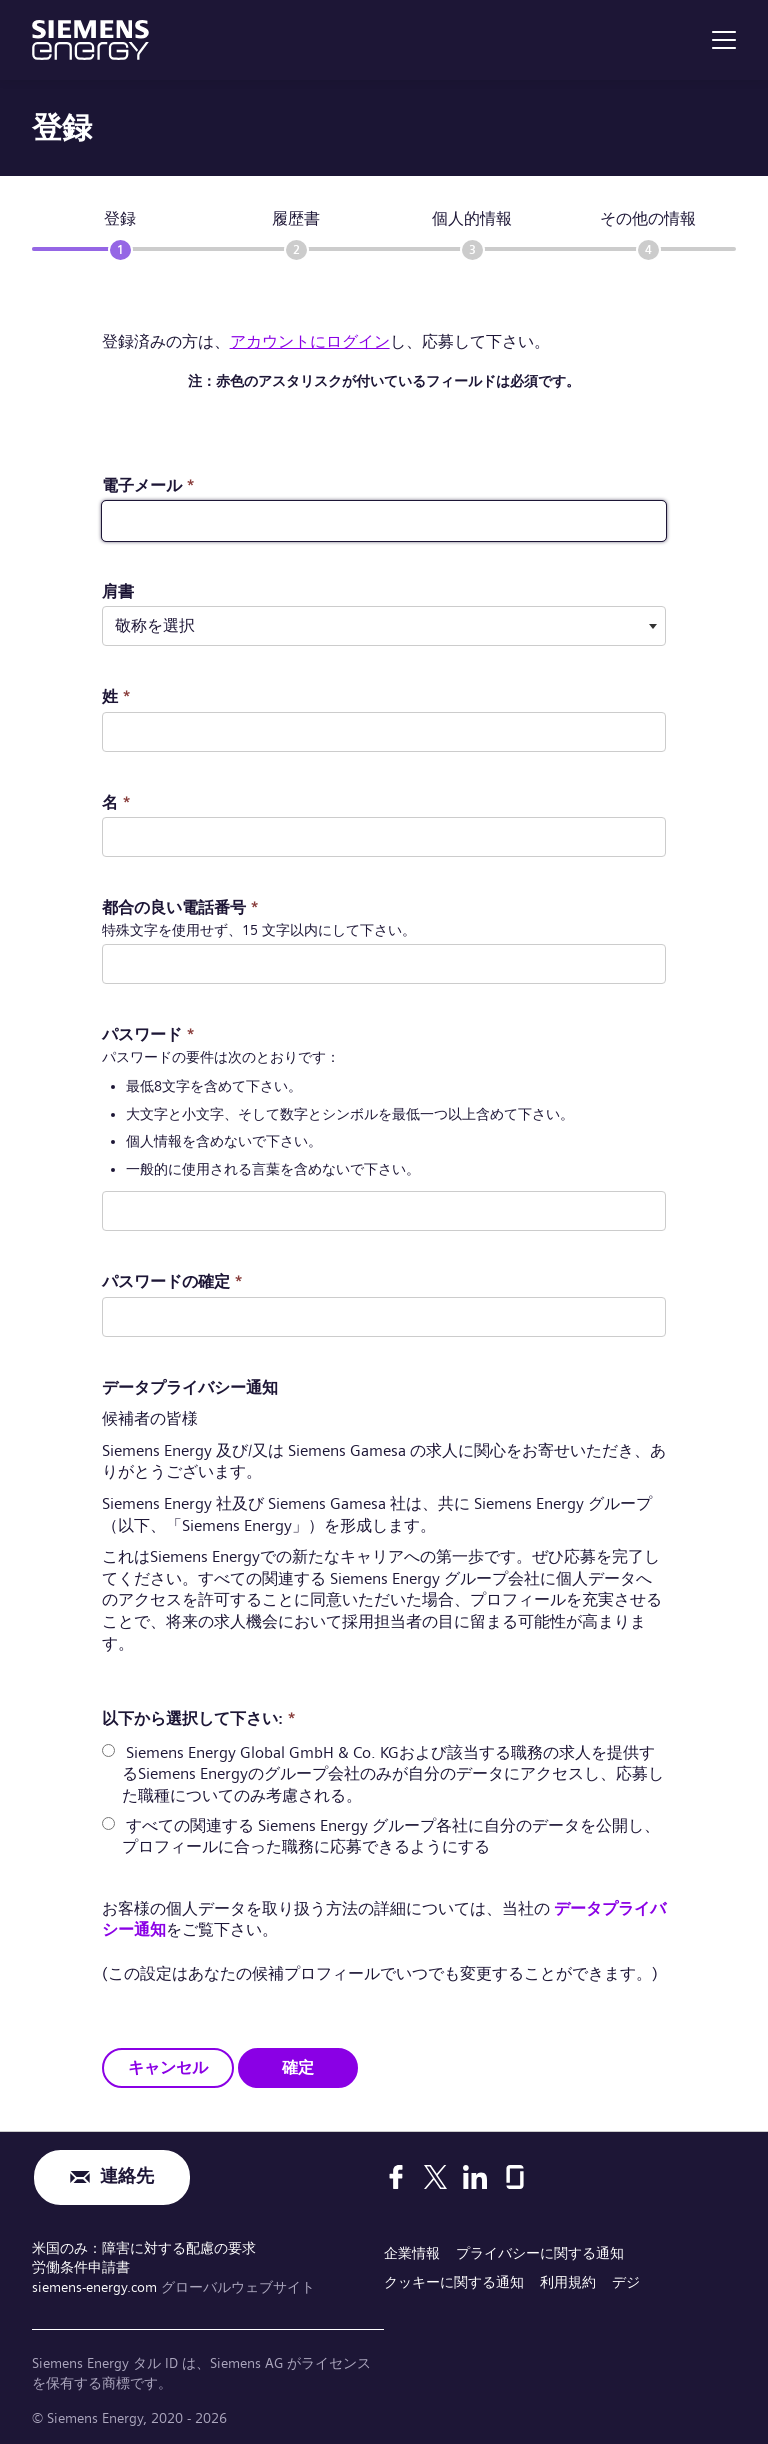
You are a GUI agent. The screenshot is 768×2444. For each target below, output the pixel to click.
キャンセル (168, 2066)
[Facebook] (396, 2177)
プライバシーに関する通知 (540, 2253)
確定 (298, 2066)
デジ (626, 2282)
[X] (435, 2177)
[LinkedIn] (475, 2177)
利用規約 (568, 2282)
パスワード (148, 1034)
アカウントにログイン (310, 341)
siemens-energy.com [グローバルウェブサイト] (96, 2286)
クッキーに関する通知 (454, 2282)
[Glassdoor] (515, 2177)
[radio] (108, 1750)
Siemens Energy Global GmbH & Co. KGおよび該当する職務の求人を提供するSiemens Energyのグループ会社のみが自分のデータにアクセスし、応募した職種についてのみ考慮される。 (393, 1774)
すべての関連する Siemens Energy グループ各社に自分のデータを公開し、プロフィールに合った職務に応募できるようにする (391, 1835)
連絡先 (127, 2177)
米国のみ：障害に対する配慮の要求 (144, 2248)
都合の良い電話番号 (180, 907)
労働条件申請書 (81, 2267)
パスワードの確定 (172, 1281)
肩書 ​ (118, 591)
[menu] (724, 40)
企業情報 (412, 2253)
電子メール (148, 485)
